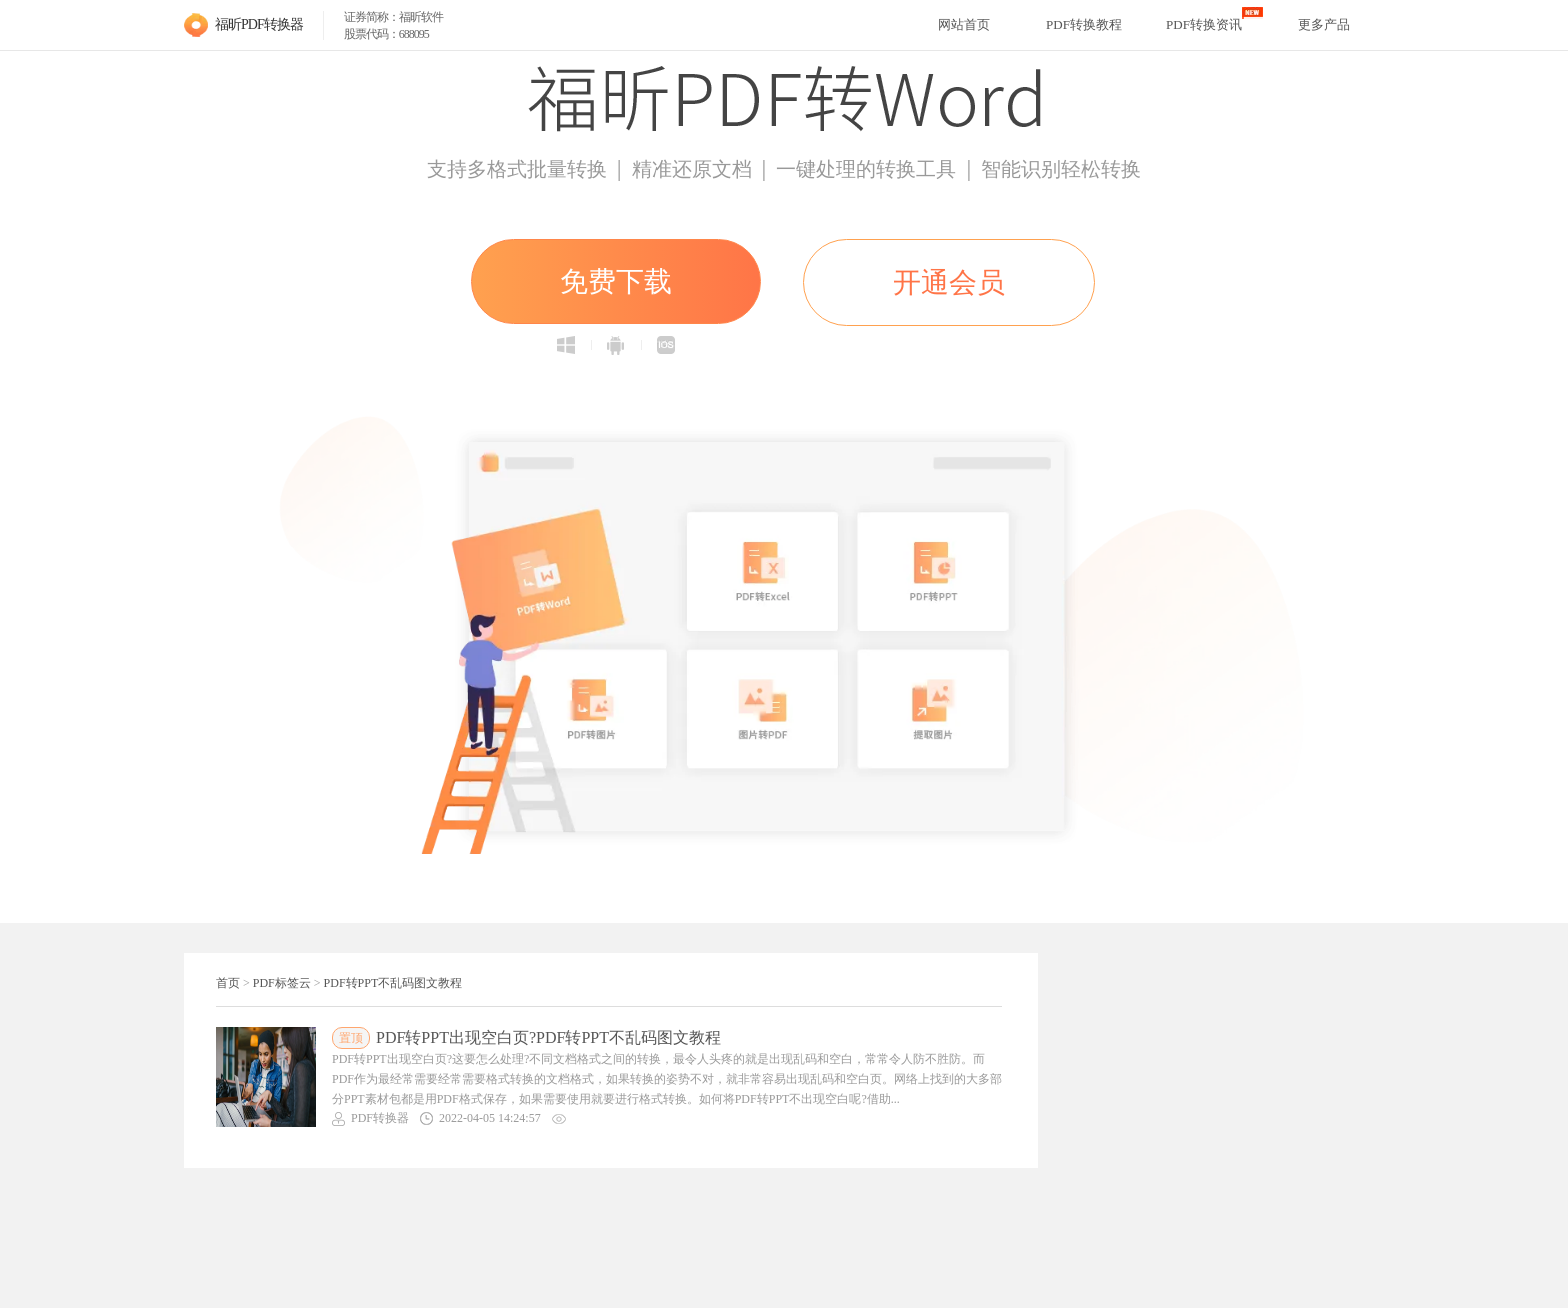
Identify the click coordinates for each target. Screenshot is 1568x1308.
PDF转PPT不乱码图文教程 (393, 983)
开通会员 (949, 282)
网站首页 (964, 24)
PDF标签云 (282, 983)
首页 (228, 983)
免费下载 (616, 281)
